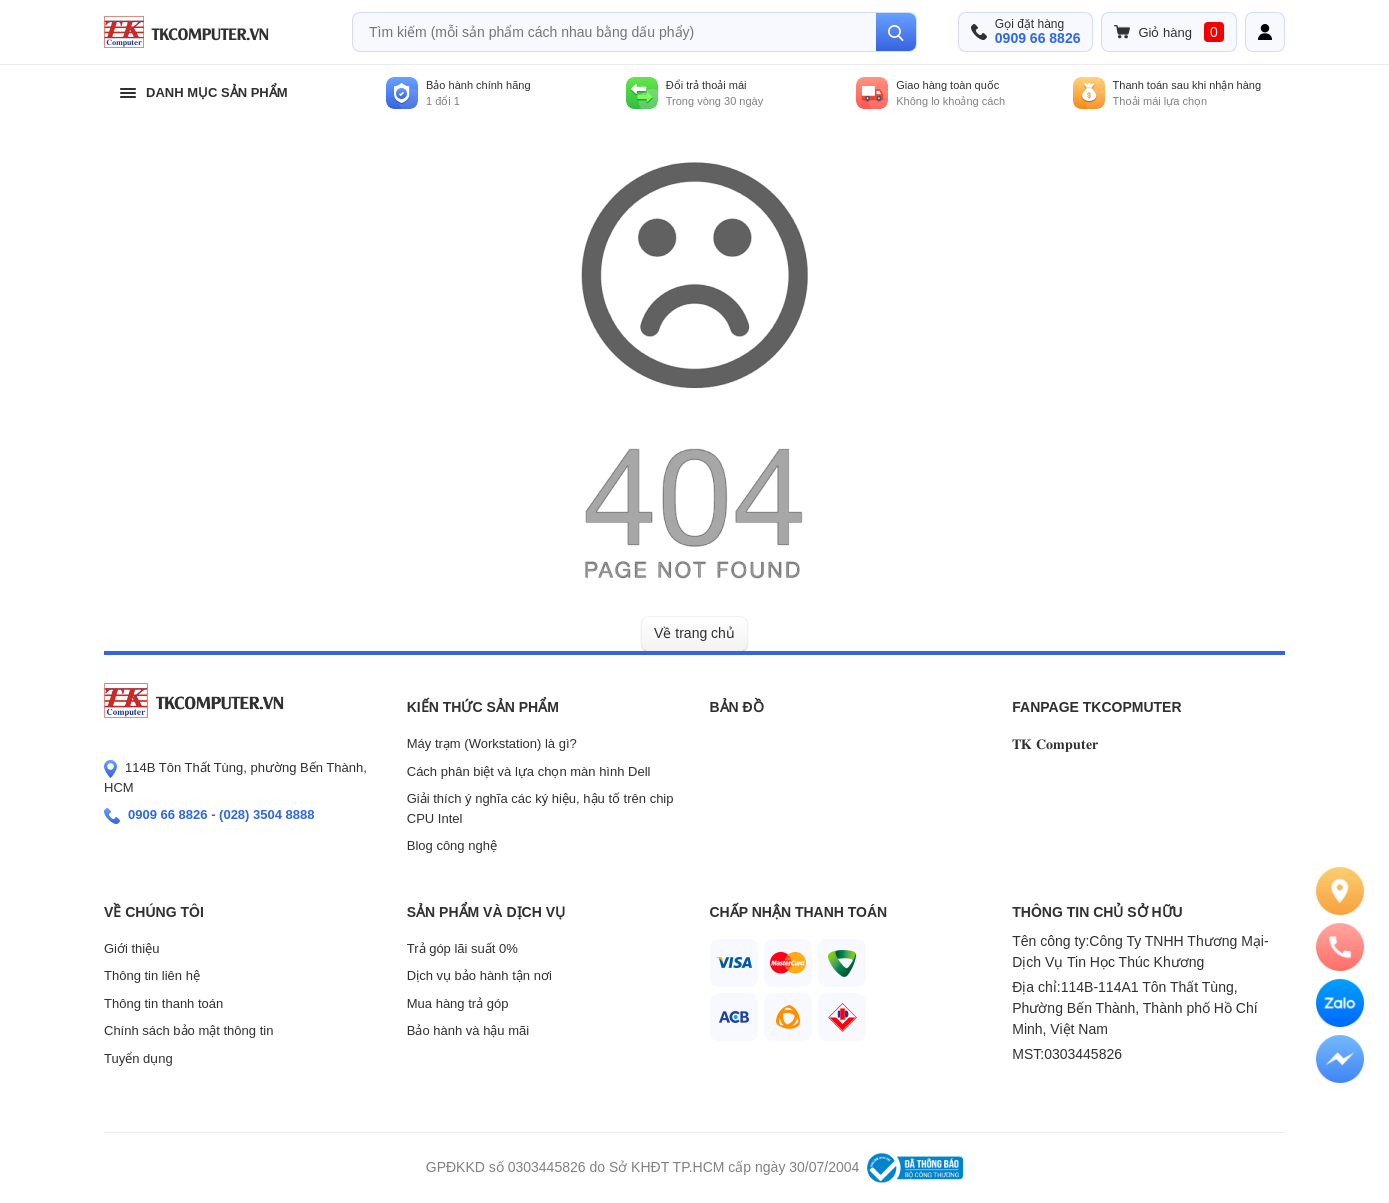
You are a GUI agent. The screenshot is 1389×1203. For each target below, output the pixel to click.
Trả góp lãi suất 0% (462, 948)
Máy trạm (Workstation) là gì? (492, 743)
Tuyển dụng (138, 1058)
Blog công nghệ (452, 845)
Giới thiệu (131, 948)
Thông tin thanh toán (163, 1003)
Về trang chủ (694, 633)
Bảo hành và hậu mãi (468, 1030)
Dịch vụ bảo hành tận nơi (479, 975)
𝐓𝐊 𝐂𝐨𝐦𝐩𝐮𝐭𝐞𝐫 (1055, 744)
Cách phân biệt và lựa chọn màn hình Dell (529, 771)
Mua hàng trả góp (458, 1003)
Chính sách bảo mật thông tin (188, 1030)
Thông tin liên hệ (152, 975)
